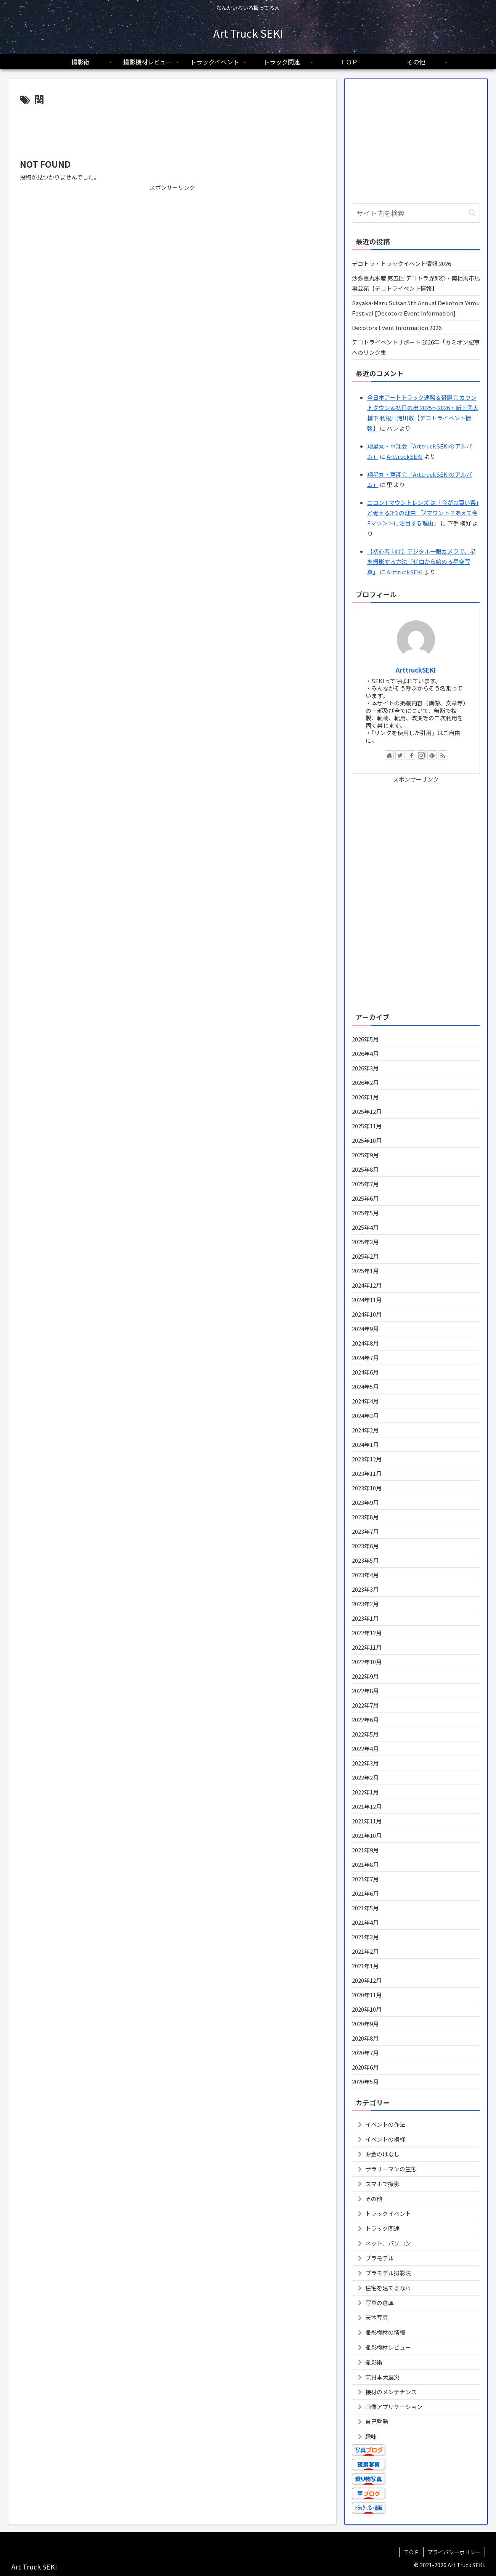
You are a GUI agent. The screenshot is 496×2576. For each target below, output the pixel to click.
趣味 (371, 2436)
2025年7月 (365, 1184)
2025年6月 (365, 1198)
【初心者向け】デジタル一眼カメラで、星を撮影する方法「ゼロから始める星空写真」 (421, 561)
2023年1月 (365, 1618)
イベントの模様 (385, 2139)
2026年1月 (365, 1097)
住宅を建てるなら (388, 2288)
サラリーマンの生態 (391, 2169)
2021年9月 (365, 1850)
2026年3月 (365, 1068)
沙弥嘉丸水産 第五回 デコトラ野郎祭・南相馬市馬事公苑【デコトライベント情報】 (416, 283)
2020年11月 (367, 1995)
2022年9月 (365, 1676)
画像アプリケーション (393, 2407)
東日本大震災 (382, 2377)
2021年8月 (365, 1864)
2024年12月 (367, 1285)
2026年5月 (365, 1039)
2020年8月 (365, 2038)
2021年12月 (367, 1806)
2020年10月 (367, 2009)
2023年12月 (367, 1459)
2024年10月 (367, 1314)
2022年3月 (365, 1763)
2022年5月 (365, 1734)
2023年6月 (365, 1546)
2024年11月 (367, 1300)
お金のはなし (382, 2154)
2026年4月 (365, 1053)
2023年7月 (365, 1531)
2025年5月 (365, 1213)
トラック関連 (382, 2228)
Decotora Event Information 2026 (396, 328)
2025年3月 (365, 1242)
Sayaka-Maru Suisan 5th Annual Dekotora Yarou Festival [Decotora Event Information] (416, 308)
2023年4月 (365, 1575)
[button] (472, 212)
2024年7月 (365, 1358)
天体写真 (376, 2317)
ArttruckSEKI (405, 456)
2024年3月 (365, 1415)
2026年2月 (365, 1082)
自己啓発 (376, 2421)
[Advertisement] (172, 129)
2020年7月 (365, 2053)
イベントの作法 (385, 2124)
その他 (373, 2199)
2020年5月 (365, 2082)
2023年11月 (367, 1473)
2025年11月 (367, 1126)
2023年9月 (365, 1502)
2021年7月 (365, 1879)
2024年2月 (365, 1430)
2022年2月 (365, 1777)
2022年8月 (365, 1691)
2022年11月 (367, 1647)
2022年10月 (367, 1662)
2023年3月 (365, 1589)
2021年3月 (365, 1937)
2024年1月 (365, 1444)
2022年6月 (365, 1720)
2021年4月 (365, 1922)
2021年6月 (365, 1893)
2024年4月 (365, 1401)
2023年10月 (367, 1488)
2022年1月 (365, 1792)
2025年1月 (365, 1271)
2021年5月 (365, 1908)
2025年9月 (365, 1155)
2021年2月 (365, 1951)
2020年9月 (365, 2024)
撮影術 (373, 2362)
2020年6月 (365, 2067)
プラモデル (379, 2258)
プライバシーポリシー (454, 2552)
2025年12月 (367, 1111)
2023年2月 (365, 1604)
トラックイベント (388, 2213)
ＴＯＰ (411, 2552)
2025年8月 (365, 1169)
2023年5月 (365, 1560)
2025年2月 (365, 1256)
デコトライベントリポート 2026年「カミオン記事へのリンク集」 (416, 347)
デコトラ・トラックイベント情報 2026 (401, 264)
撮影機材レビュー (388, 2347)
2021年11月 (367, 1821)
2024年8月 (365, 1343)
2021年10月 (367, 1835)
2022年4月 (365, 1749)
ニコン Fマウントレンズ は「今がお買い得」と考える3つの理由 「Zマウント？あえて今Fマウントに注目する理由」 (423, 512)
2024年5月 (365, 1387)
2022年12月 (367, 1633)
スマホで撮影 (382, 2184)
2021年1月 (365, 1966)
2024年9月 (365, 1329)
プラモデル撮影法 (388, 2273)
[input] (416, 213)
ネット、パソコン (388, 2243)
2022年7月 (365, 1705)
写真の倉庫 (379, 2303)
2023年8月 (365, 1517)
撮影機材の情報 (385, 2332)
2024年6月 (365, 1372)
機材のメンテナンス (391, 2392)
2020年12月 (367, 1980)
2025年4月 (365, 1227)
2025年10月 (367, 1140)
